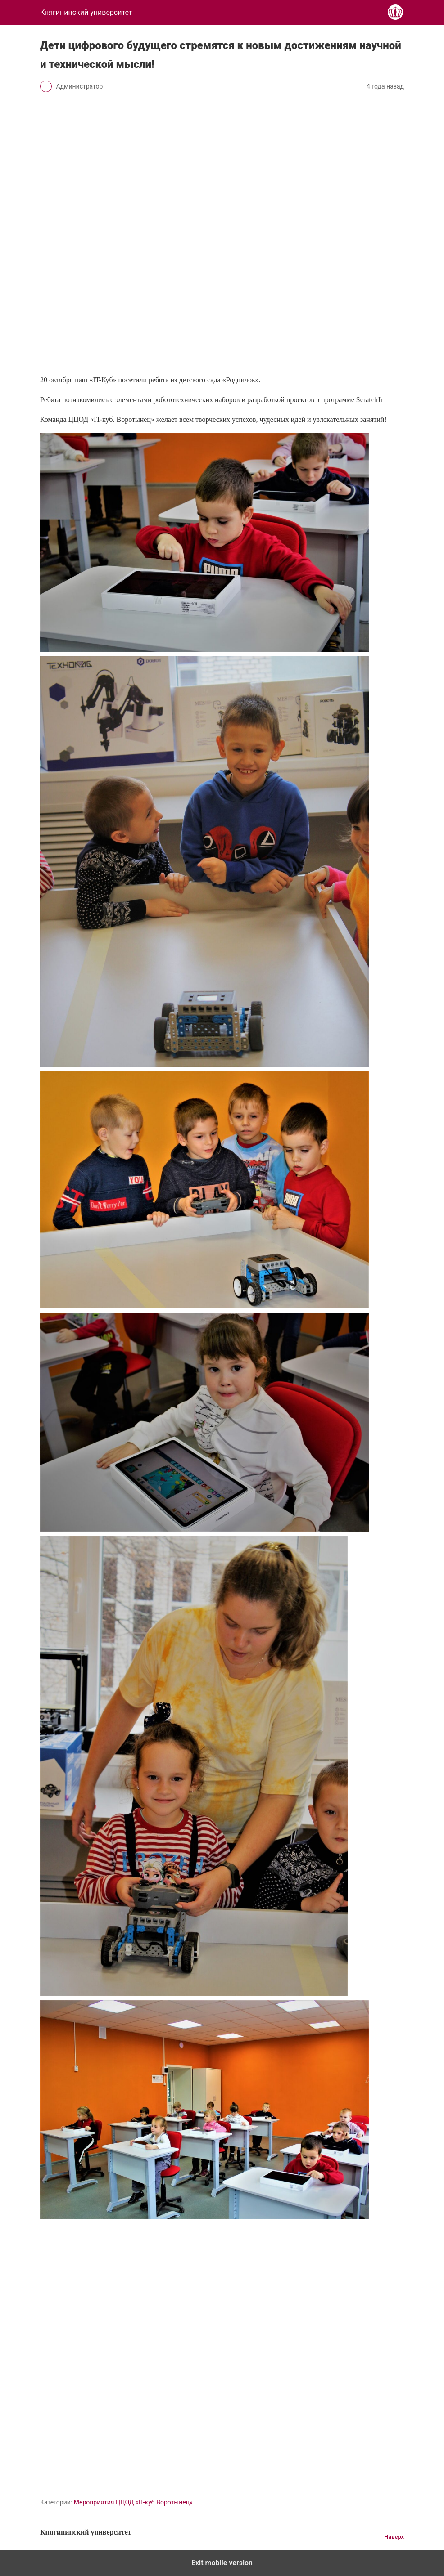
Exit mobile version (222, 2562)
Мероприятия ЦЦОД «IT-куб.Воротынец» (133, 2502)
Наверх (394, 2536)
